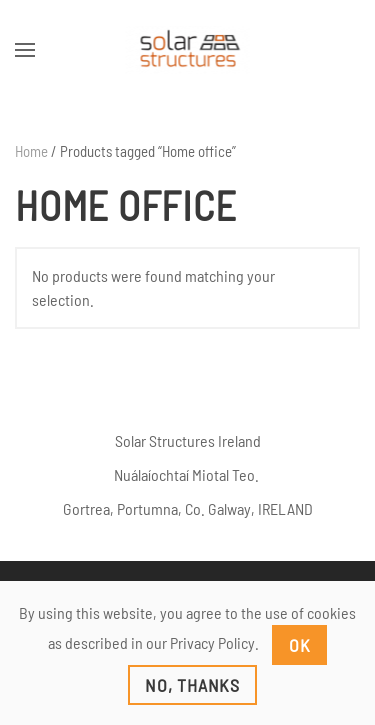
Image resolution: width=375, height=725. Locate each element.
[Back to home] (187, 50)
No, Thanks (192, 685)
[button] (25, 50)
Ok (300, 645)
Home (31, 151)
